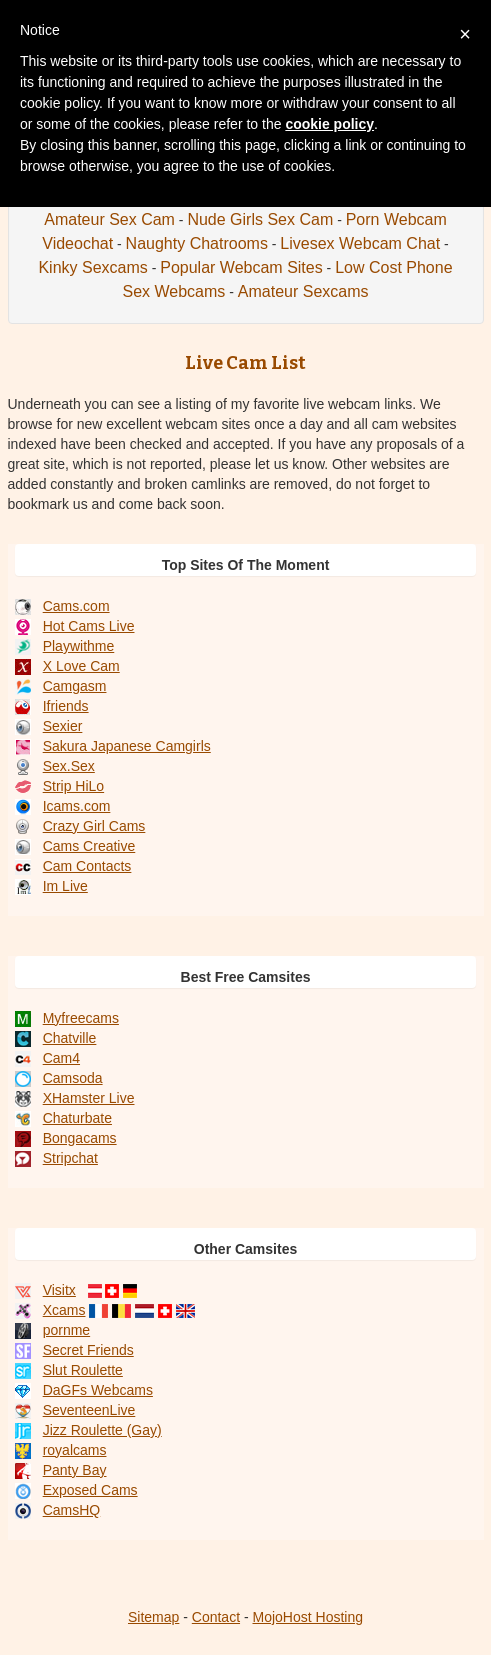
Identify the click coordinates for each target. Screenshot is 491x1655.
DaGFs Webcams (98, 1390)
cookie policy (329, 124)
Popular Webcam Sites (241, 267)
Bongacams (80, 1138)
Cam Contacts (87, 866)
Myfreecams (81, 1018)
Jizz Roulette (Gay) (102, 1430)
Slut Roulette (83, 1370)
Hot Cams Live (89, 626)
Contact (216, 1617)
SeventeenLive (89, 1410)
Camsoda (73, 1078)
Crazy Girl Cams (94, 826)
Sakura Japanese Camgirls (127, 746)
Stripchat (70, 1158)
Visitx (59, 1290)
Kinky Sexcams (92, 267)
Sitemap (153, 1617)
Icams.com (77, 806)
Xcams (64, 1310)
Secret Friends (88, 1350)
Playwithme (79, 646)
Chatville (70, 1038)
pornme (66, 1330)
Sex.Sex (69, 766)
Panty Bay (75, 1470)
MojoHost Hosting (308, 1617)
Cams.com (76, 606)
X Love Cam (81, 666)
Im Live (65, 886)
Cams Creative (89, 846)
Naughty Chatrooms (197, 243)
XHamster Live (89, 1098)
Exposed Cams (90, 1490)
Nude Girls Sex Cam (260, 219)
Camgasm (75, 686)
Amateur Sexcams (303, 291)
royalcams (75, 1450)
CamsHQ (72, 1510)
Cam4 (61, 1058)
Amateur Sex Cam (109, 219)
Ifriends (66, 706)
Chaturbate (77, 1118)
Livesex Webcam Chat (360, 243)
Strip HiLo (73, 786)
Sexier (63, 726)
